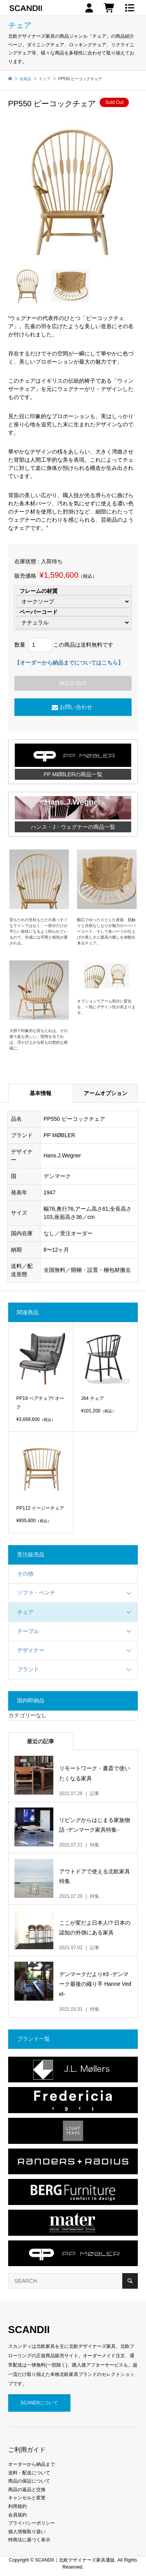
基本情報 (40, 1093)
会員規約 (17, 2515)
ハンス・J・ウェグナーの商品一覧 (73, 827)
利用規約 (17, 2506)
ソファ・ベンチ (36, 1593)
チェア (25, 1612)
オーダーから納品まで (31, 2464)
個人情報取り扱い (27, 2531)
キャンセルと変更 (27, 2497)
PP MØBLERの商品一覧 (73, 774)
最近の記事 (40, 1741)
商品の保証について (29, 2481)
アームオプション (105, 1093)
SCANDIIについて (39, 2402)
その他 (25, 1573)
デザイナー (30, 1650)
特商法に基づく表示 (29, 2540)
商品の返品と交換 (27, 2489)
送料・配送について (29, 2473)
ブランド (28, 1669)
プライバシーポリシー (31, 2523)
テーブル (28, 1631)
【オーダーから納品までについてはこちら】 (68, 662)
